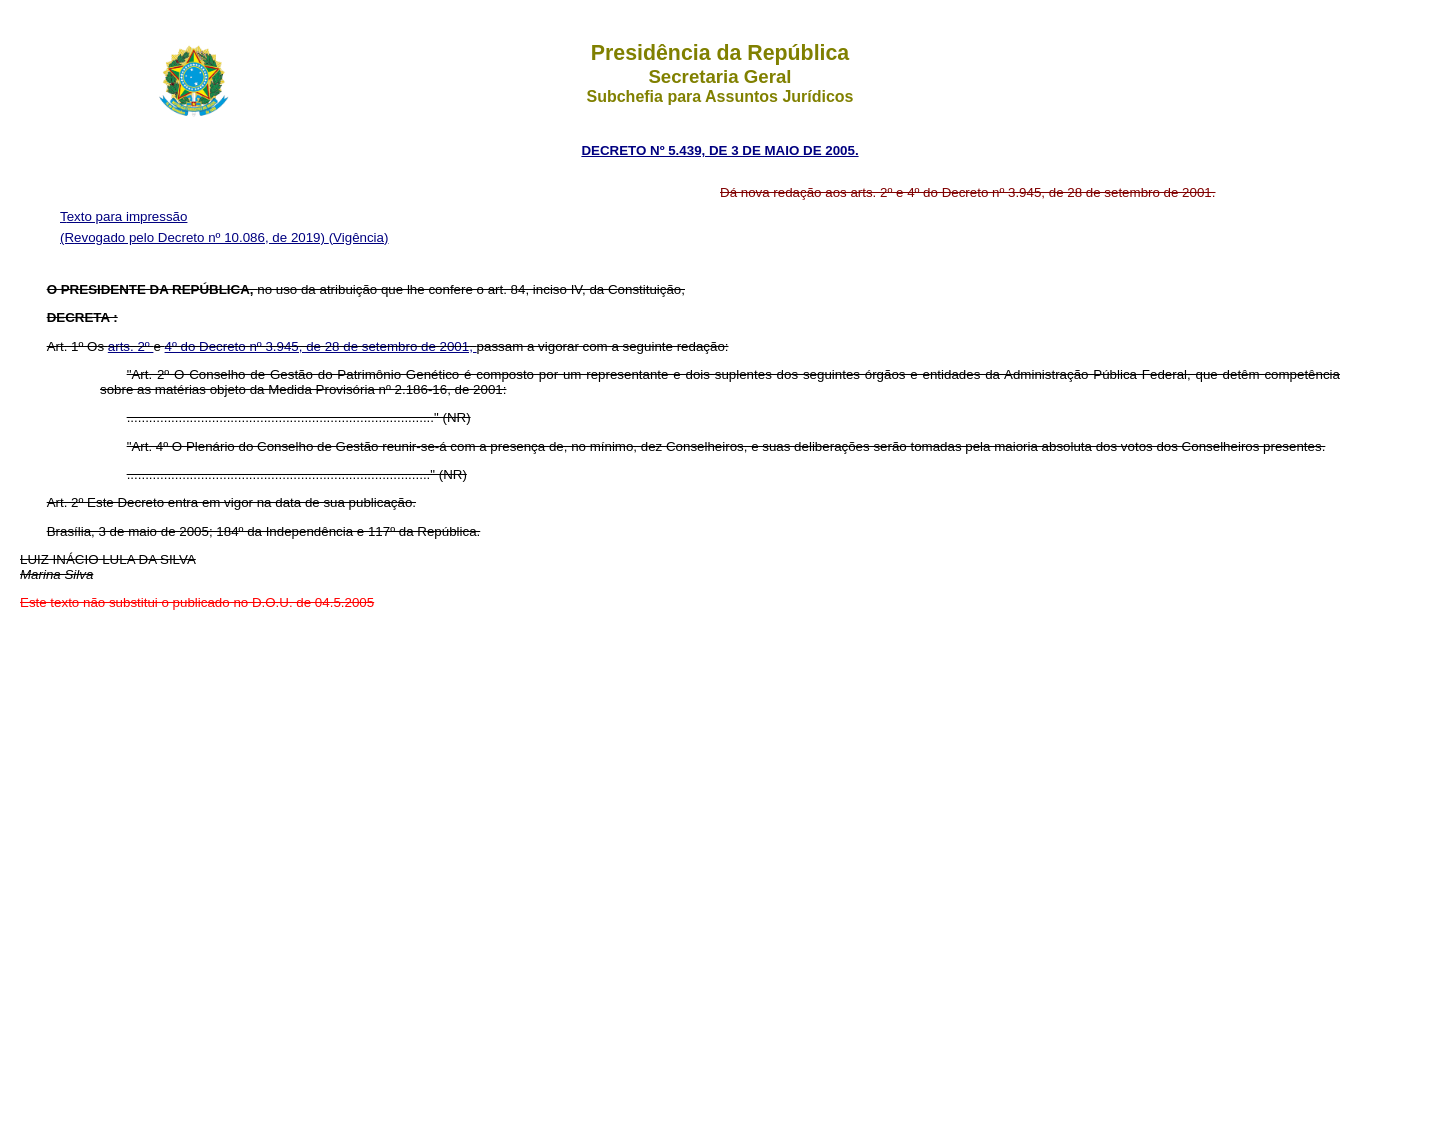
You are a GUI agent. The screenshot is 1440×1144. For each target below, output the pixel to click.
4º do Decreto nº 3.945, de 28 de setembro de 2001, (321, 346)
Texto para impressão (123, 216)
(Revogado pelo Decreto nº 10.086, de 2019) (194, 237)
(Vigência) (359, 237)
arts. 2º (131, 346)
